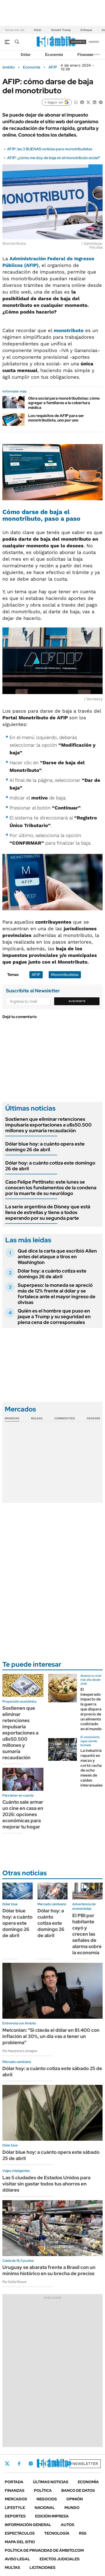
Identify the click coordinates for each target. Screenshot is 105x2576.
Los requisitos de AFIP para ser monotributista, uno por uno (56, 418)
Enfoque (86, 30)
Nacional (45, 2507)
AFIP (52, 67)
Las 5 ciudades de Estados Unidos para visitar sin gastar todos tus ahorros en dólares (46, 2183)
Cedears (93, 1418)
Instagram (31, 2463)
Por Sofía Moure (14, 2282)
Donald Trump (61, 30)
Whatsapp (69, 2463)
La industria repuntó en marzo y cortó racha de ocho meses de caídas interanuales (91, 1768)
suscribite (78, 41)
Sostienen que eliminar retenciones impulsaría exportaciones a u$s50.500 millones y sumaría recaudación (48, 1125)
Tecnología (56, 2533)
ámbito (8, 67)
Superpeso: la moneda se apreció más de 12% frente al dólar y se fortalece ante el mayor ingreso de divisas (56, 1293)
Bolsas (36, 1418)
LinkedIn (43, 2463)
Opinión (74, 2499)
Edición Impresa (52, 2516)
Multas (12, 2567)
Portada (14, 2481)
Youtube (56, 2463)
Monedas (12, 1418)
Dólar (38, 30)
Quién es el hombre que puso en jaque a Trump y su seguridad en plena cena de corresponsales (54, 1316)
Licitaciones (42, 2567)
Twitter (7, 2463)
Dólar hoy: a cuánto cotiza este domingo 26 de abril (50, 1166)
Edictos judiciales (59, 2558)
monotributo (69, 330)
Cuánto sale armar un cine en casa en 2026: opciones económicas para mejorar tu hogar (22, 1814)
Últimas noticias (50, 2481)
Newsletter (94, 54)
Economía (54, 54)
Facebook (19, 2463)
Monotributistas (65, 974)
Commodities (64, 1418)
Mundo (71, 2507)
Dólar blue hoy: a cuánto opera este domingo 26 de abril (45, 1147)
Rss (82, 2533)
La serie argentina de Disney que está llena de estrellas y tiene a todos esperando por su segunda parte (47, 1212)
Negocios (47, 2499)
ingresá (94, 41)
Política (43, 2490)
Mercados (16, 2499)
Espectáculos (20, 2533)
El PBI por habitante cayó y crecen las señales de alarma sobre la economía (87, 1934)
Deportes (15, 2516)
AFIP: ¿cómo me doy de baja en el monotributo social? (53, 157)
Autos (67, 2524)
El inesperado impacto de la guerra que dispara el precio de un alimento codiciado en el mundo (91, 1709)
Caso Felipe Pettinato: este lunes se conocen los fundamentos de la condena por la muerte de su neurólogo (50, 1187)
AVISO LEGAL (17, 2558)
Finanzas (85, 54)
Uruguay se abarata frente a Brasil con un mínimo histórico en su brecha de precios (48, 2270)
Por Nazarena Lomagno (19, 2051)
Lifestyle (15, 2507)
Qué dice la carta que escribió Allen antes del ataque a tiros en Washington (57, 1256)
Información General (28, 2524)
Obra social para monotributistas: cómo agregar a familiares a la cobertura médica (64, 403)
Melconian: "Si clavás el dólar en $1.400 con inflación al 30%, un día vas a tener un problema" (51, 2036)
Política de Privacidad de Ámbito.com (44, 2550)
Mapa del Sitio (20, 2541)
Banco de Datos (78, 2490)
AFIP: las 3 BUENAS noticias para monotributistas (49, 149)
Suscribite (77, 1001)
